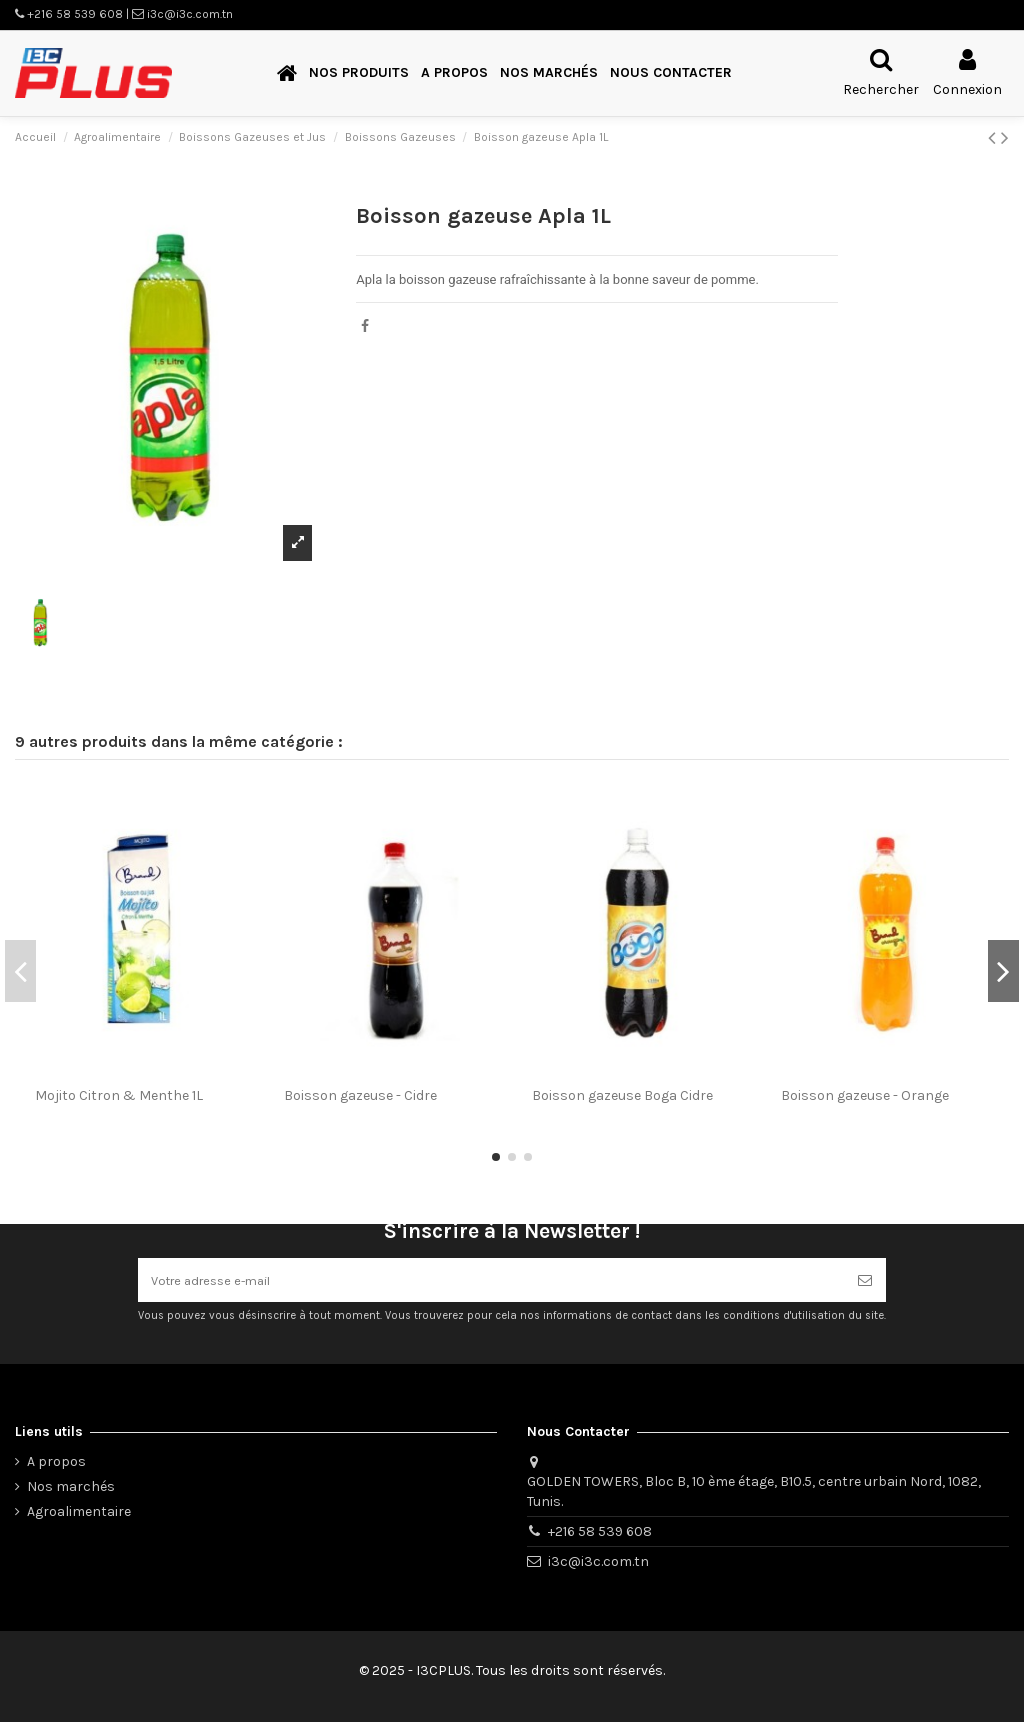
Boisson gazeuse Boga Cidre (622, 1095)
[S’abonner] (865, 1277)
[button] (359, 73)
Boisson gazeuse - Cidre (360, 1095)
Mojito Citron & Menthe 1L (119, 1095)
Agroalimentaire (79, 1511)
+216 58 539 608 (600, 1531)
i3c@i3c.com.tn (598, 1561)
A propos (56, 1461)
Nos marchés (71, 1486)
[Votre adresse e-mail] (491, 1277)
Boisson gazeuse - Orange (865, 1095)
